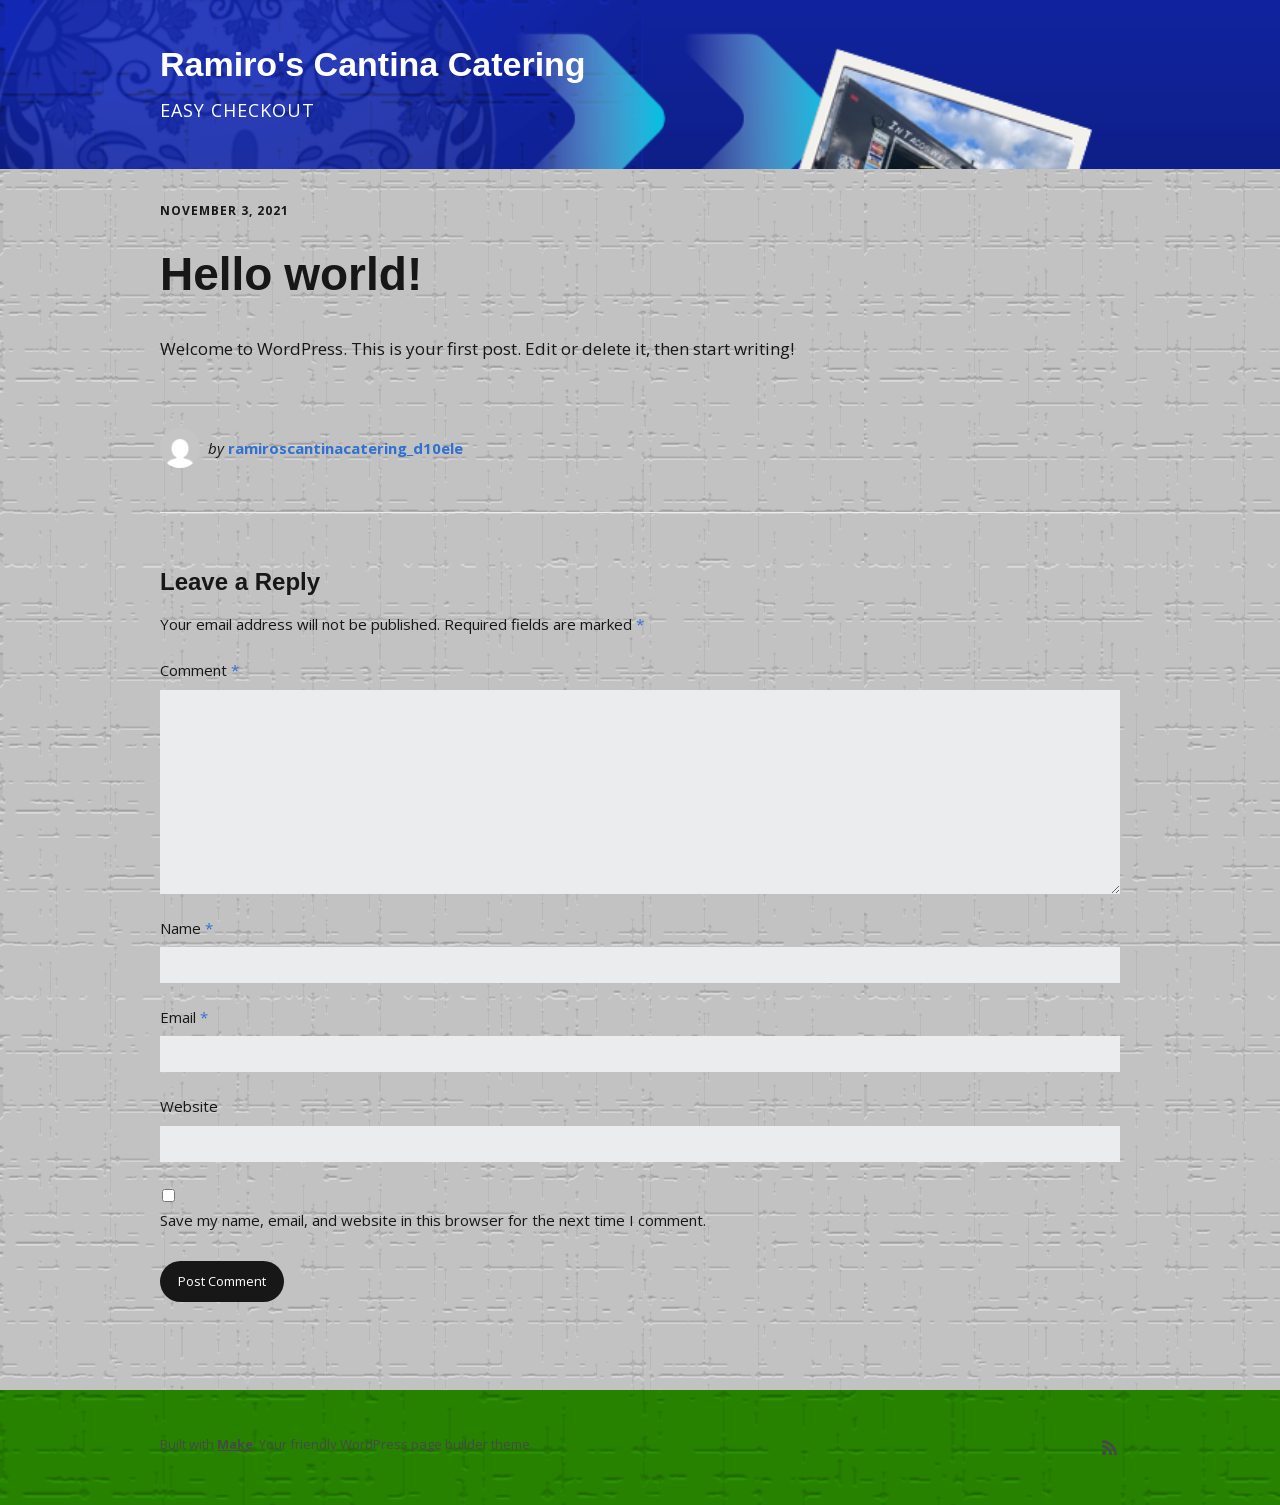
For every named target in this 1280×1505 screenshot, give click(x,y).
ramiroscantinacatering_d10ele (345, 448)
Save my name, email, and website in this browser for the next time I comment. (433, 1220)
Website (189, 1106)
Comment (199, 670)
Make (235, 1444)
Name (186, 928)
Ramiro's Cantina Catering (373, 64)
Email (184, 1017)
